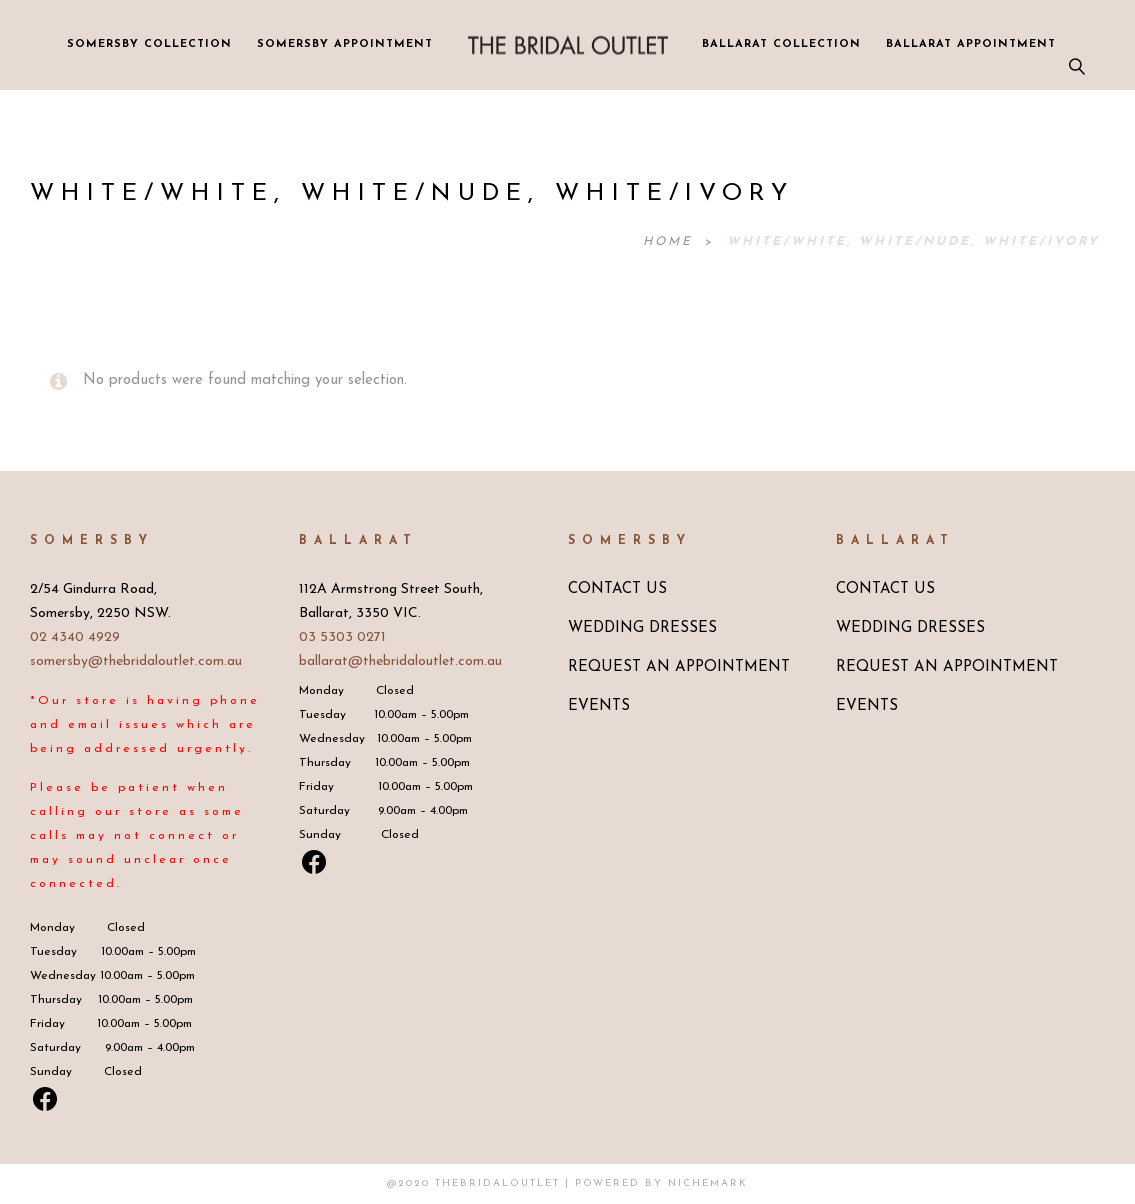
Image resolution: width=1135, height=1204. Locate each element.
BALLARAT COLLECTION (781, 44)
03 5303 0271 (342, 637)
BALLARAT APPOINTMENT (971, 44)
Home (671, 242)
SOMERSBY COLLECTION (149, 44)
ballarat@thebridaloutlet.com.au (400, 661)
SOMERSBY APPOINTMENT (345, 44)
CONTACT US (617, 589)
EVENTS (599, 706)
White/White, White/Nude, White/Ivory (913, 242)
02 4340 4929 (75, 637)
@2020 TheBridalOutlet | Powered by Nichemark (567, 1183)
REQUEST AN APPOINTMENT (679, 667)
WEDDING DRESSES (642, 628)
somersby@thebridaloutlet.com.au (136, 661)
